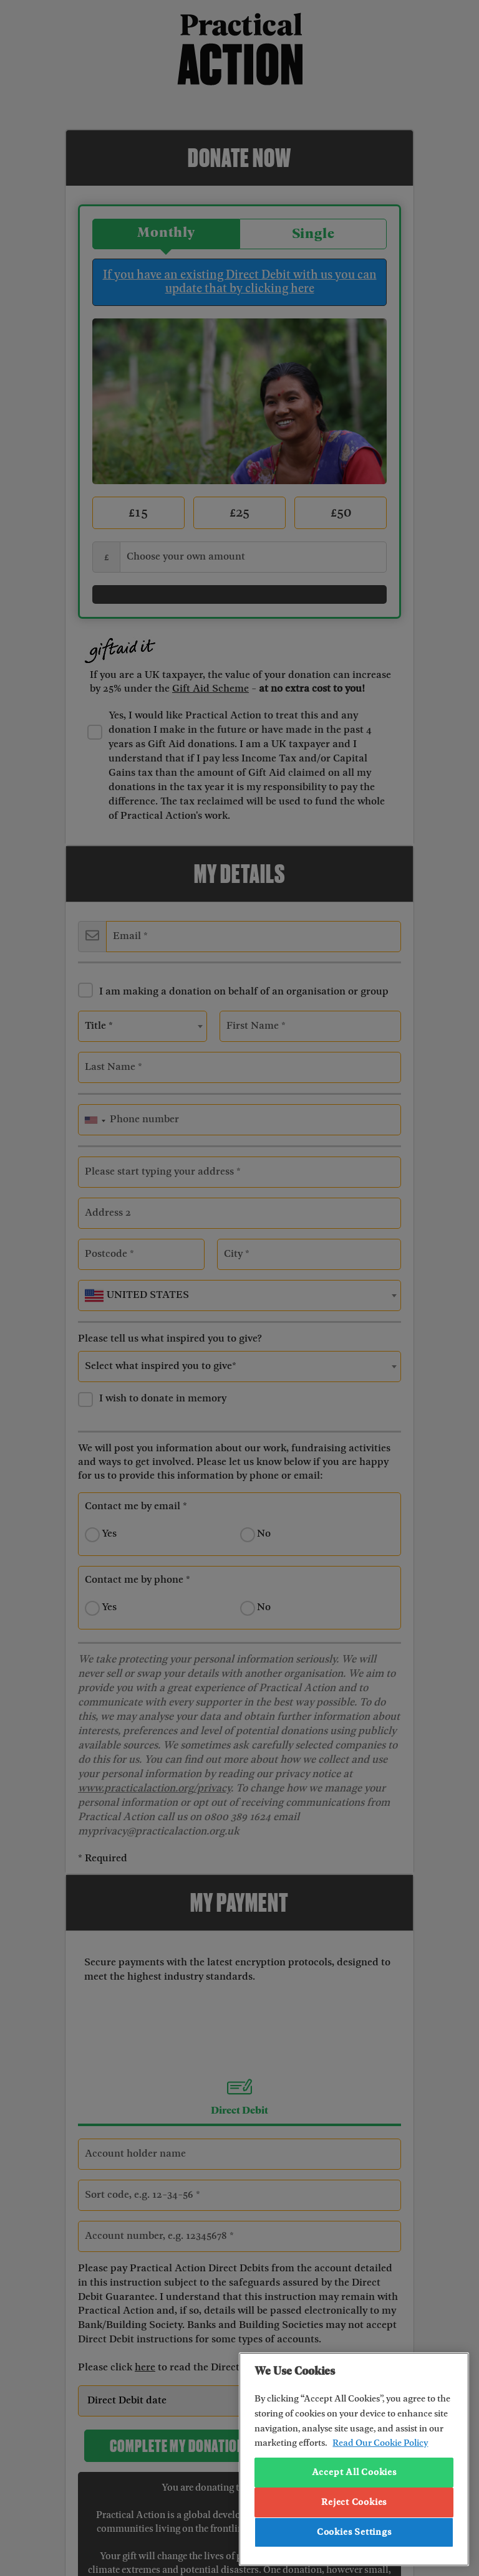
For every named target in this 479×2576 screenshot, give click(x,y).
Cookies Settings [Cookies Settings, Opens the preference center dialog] (354, 2532)
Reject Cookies (354, 2502)
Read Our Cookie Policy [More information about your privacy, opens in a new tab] (380, 2443)
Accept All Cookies (354, 2473)
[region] (354, 2459)
